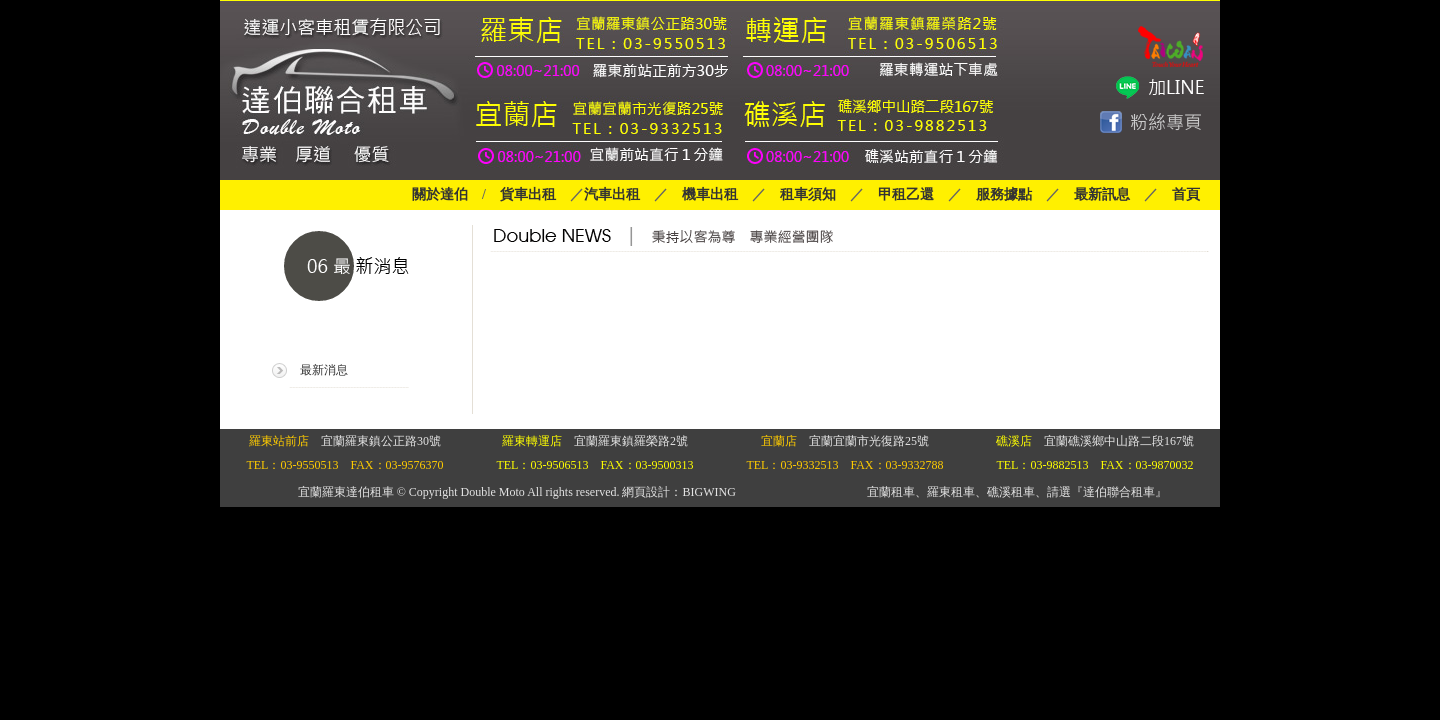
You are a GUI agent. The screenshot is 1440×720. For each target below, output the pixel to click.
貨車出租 (528, 194)
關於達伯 (440, 194)
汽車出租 (612, 194)
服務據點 (997, 194)
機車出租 (710, 194)
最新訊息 (1102, 194)
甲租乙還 (906, 194)
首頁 (1186, 194)
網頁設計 (646, 492)
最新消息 (324, 370)
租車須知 (808, 194)
